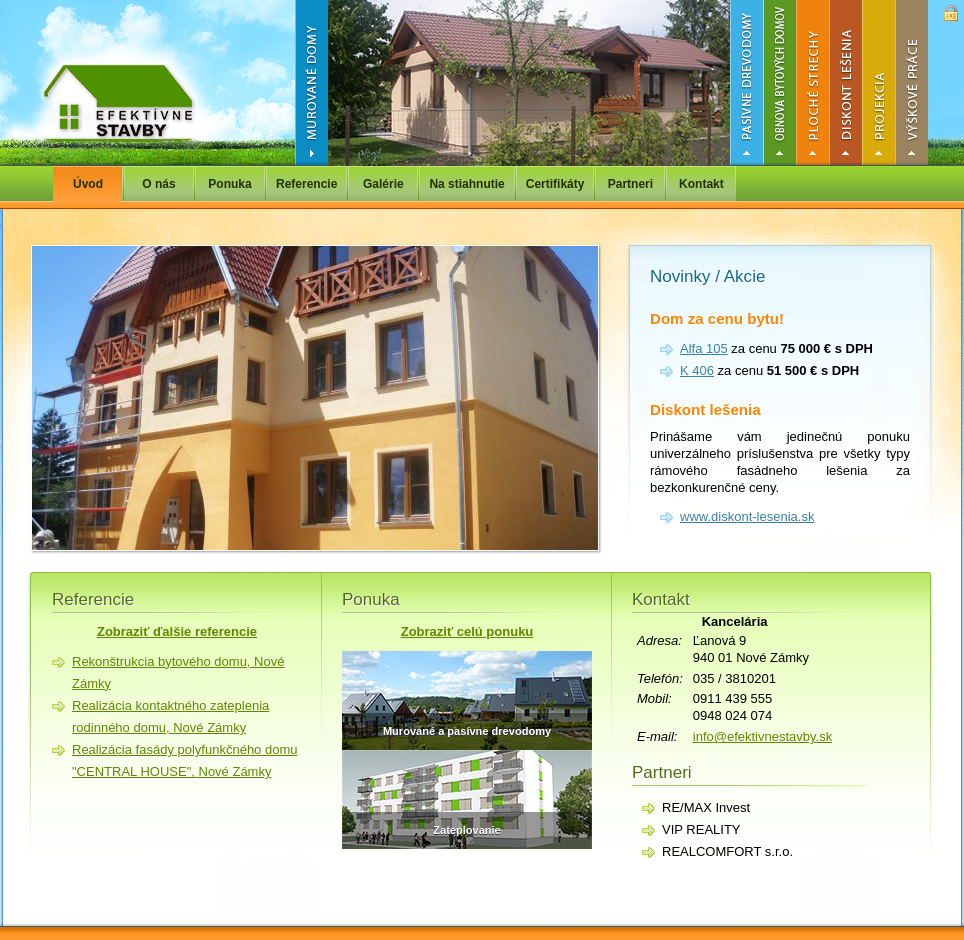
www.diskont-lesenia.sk (747, 516)
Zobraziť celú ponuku (467, 631)
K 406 (697, 370)
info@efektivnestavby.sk (762, 736)
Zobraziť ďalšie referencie (177, 631)
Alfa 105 (704, 348)
